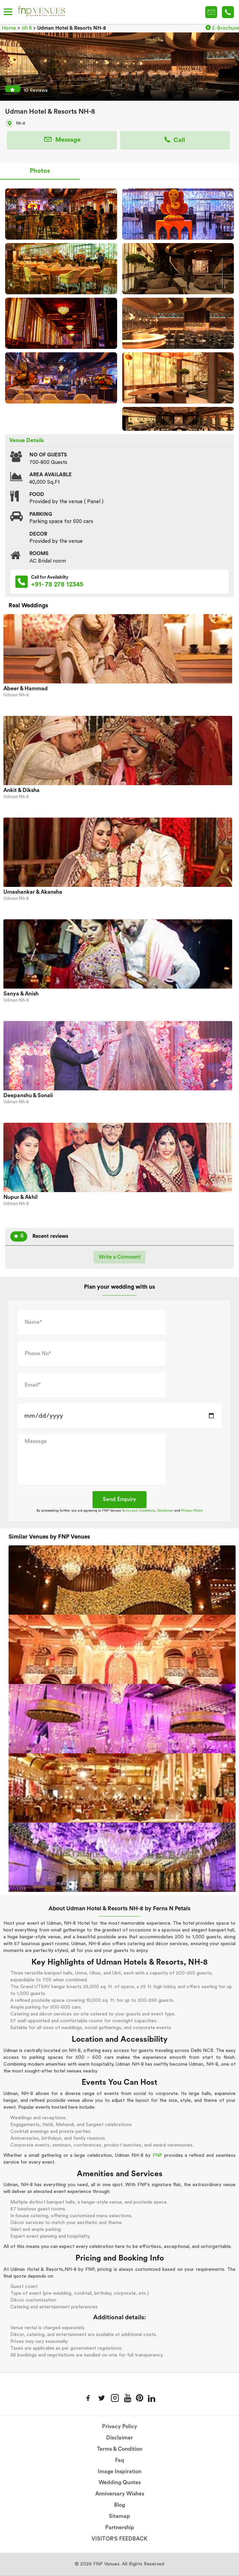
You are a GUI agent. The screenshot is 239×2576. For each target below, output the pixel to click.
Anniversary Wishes (119, 2493)
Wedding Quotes (120, 2482)
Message (62, 139)
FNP (157, 2155)
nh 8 (27, 28)
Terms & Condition (119, 2449)
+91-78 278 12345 (228, 12)
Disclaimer (165, 1510)
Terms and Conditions (138, 1510)
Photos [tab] (40, 171)
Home (9, 28)
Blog (119, 2505)
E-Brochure (222, 28)
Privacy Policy (192, 1510)
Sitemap (119, 2516)
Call (175, 140)
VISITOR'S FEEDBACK (119, 2539)
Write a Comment (119, 1257)
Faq (119, 2460)
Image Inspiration (119, 2471)
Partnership (119, 2527)
